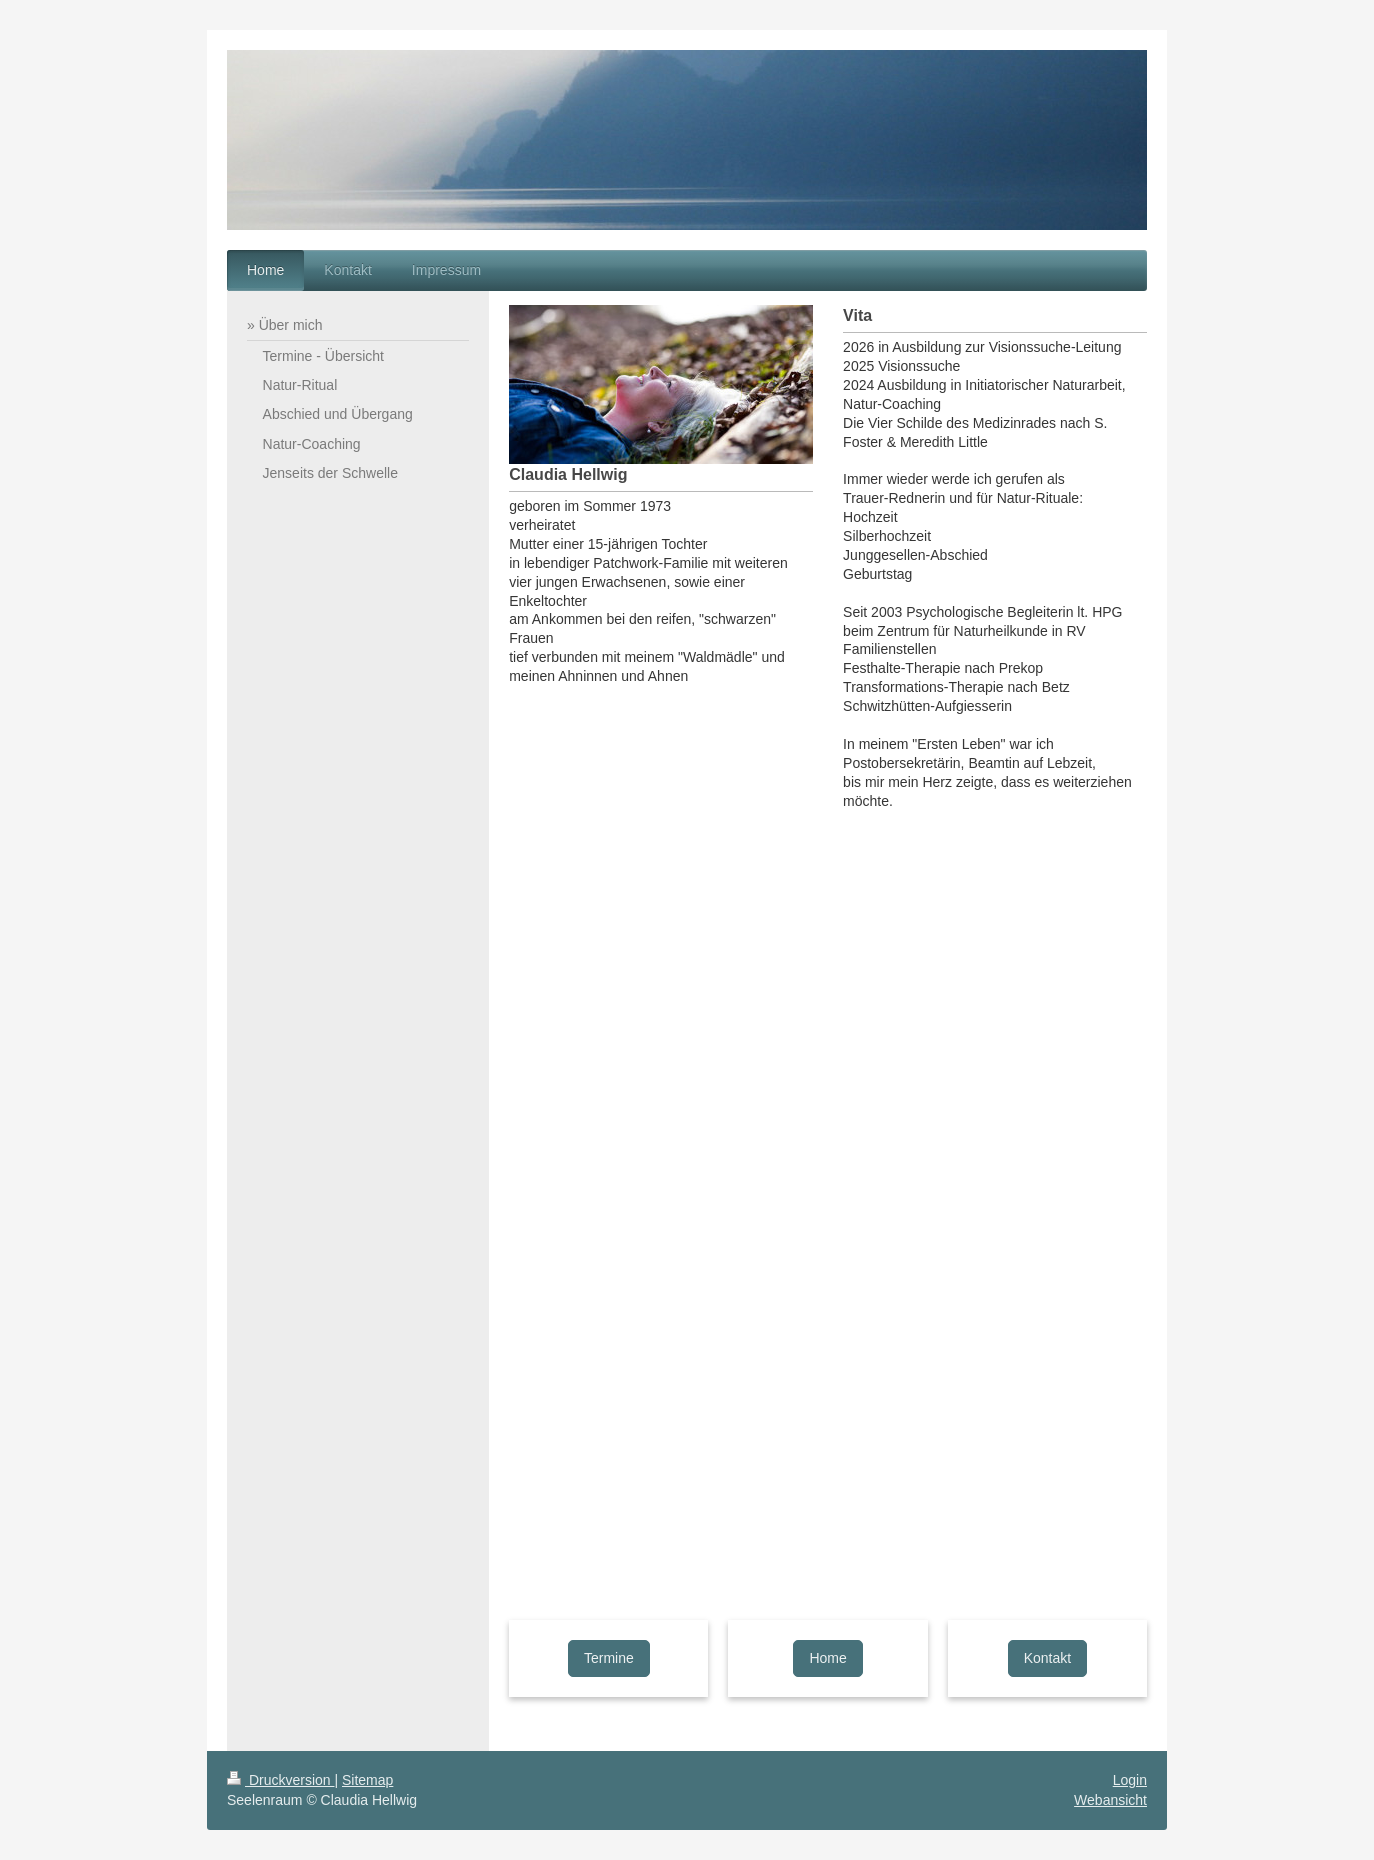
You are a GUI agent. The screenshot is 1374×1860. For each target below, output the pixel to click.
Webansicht (1110, 1800)
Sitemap (367, 1780)
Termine (609, 1658)
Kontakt (1047, 1658)
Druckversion (280, 1780)
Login (1130, 1780)
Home (827, 1658)
